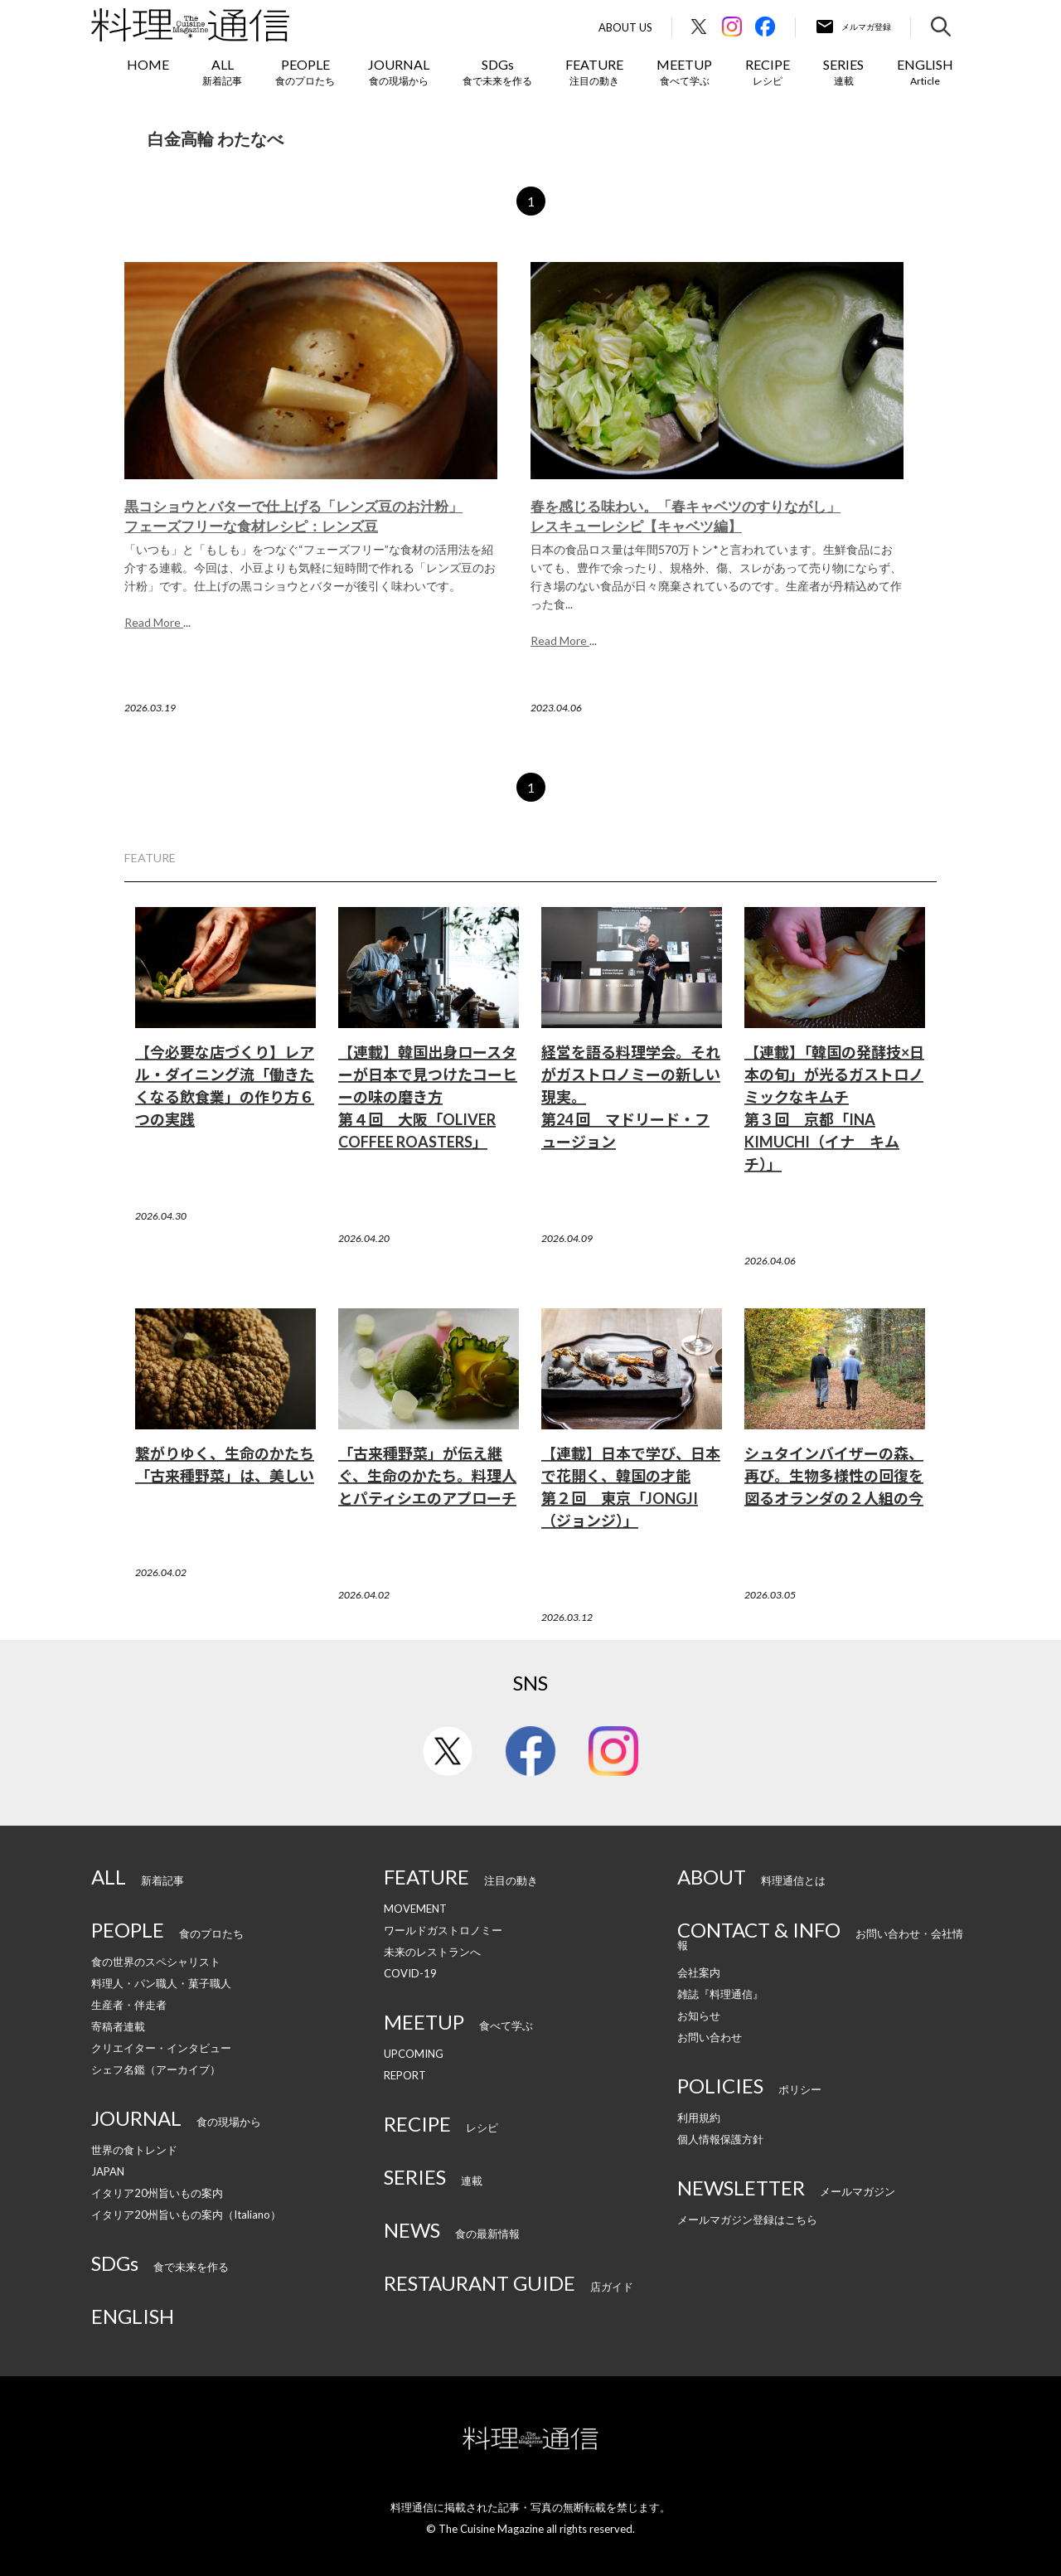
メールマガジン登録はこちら (747, 2219)
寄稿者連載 (118, 2026)
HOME (148, 64)
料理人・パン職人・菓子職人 (161, 1983)
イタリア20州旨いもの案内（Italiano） (186, 2214)
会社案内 (698, 1972)
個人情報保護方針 (720, 2139)
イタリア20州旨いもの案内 (157, 2193)
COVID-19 (410, 1973)
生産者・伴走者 (129, 2004)
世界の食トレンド (134, 2149)
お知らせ (698, 2015)
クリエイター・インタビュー (161, 2047)
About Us (625, 27)
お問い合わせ (709, 2037)
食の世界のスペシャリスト (155, 1961)
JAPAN (107, 2171)
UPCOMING (413, 2053)
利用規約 (698, 2117)
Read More (153, 622)
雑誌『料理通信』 (720, 1994)
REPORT (405, 2075)
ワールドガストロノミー (443, 1930)
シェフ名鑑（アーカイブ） (155, 2069)
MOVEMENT (415, 1908)
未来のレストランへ (432, 1951)
